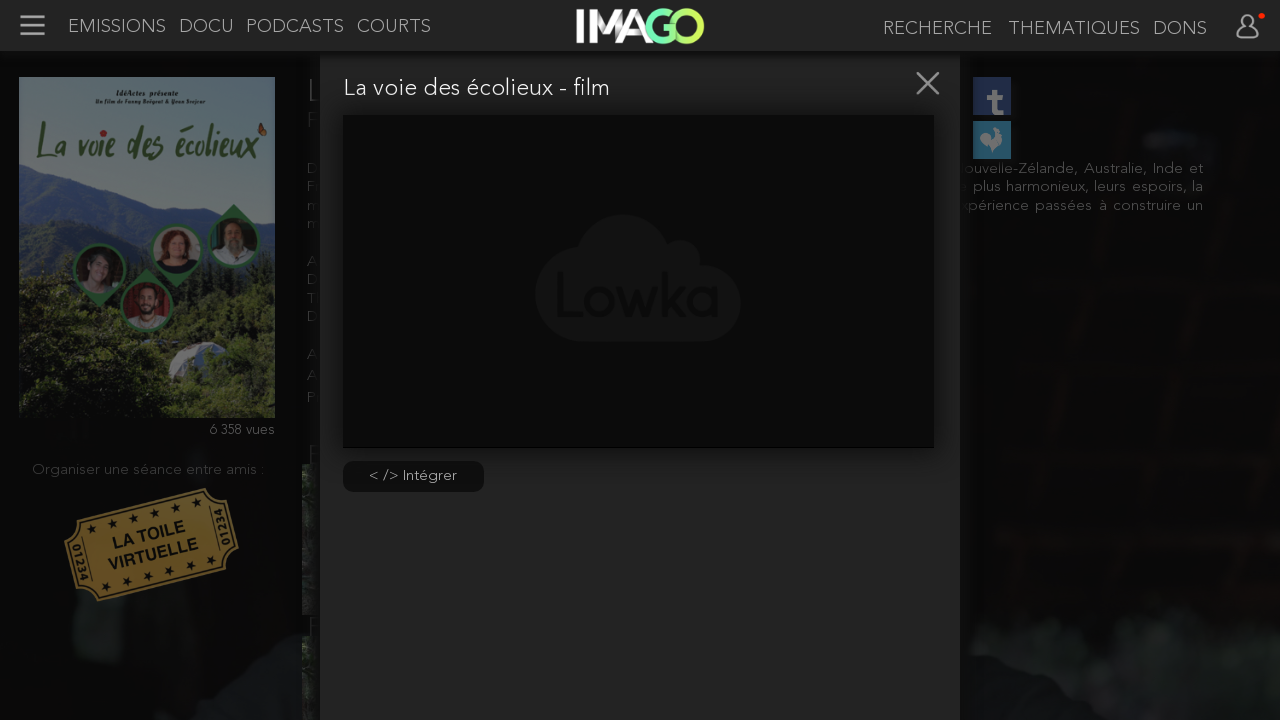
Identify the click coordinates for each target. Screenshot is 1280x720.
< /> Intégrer (413, 476)
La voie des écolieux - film (476, 89)
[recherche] (933, 28)
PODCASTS (295, 27)
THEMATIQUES (1074, 29)
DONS (1180, 29)
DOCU (206, 27)
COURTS (394, 27)
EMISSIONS (117, 27)
